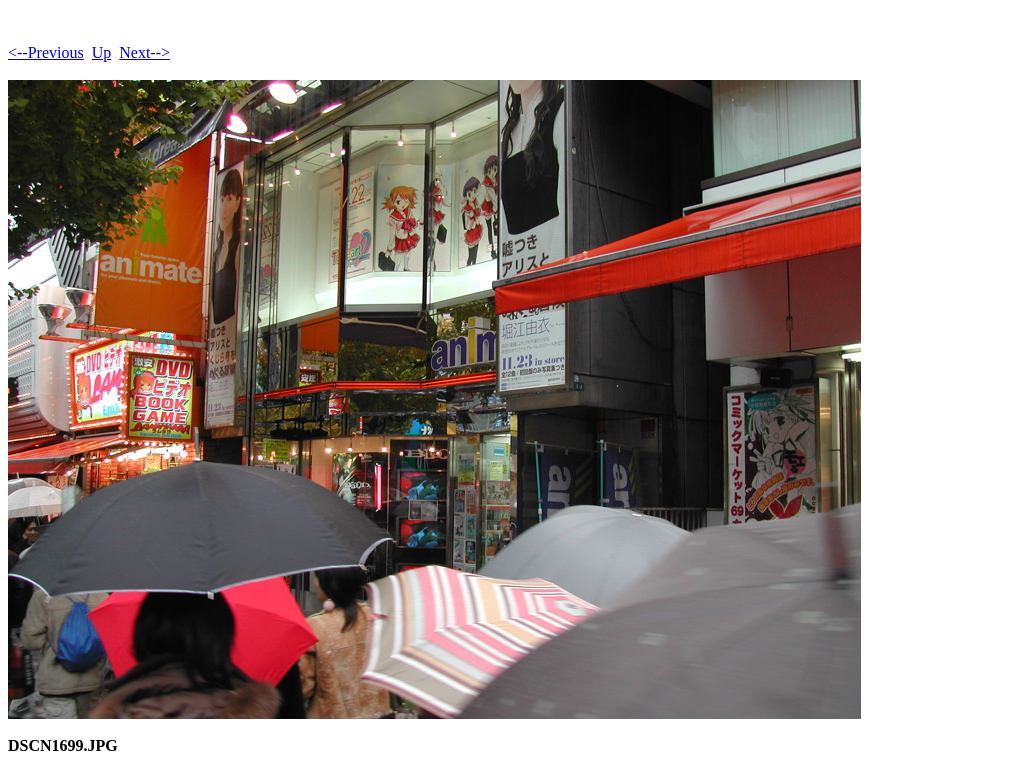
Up (102, 52)
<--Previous (46, 52)
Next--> (144, 52)
